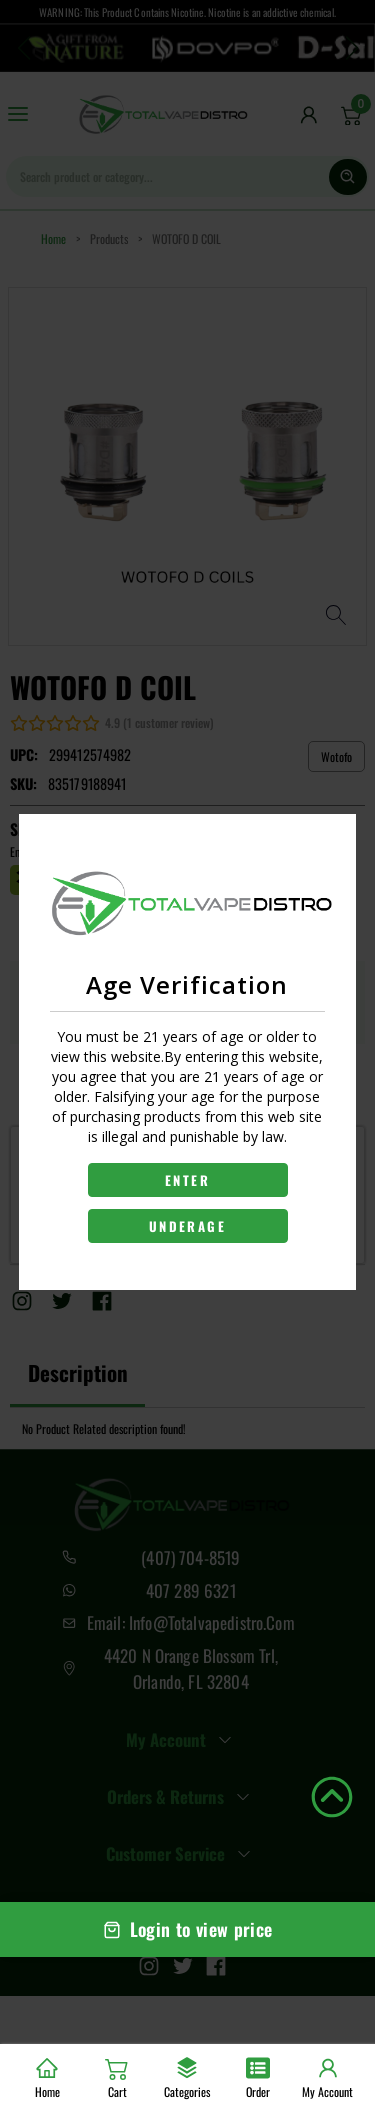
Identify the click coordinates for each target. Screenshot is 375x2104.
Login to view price (188, 1929)
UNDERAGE (187, 1226)
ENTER (187, 1180)
